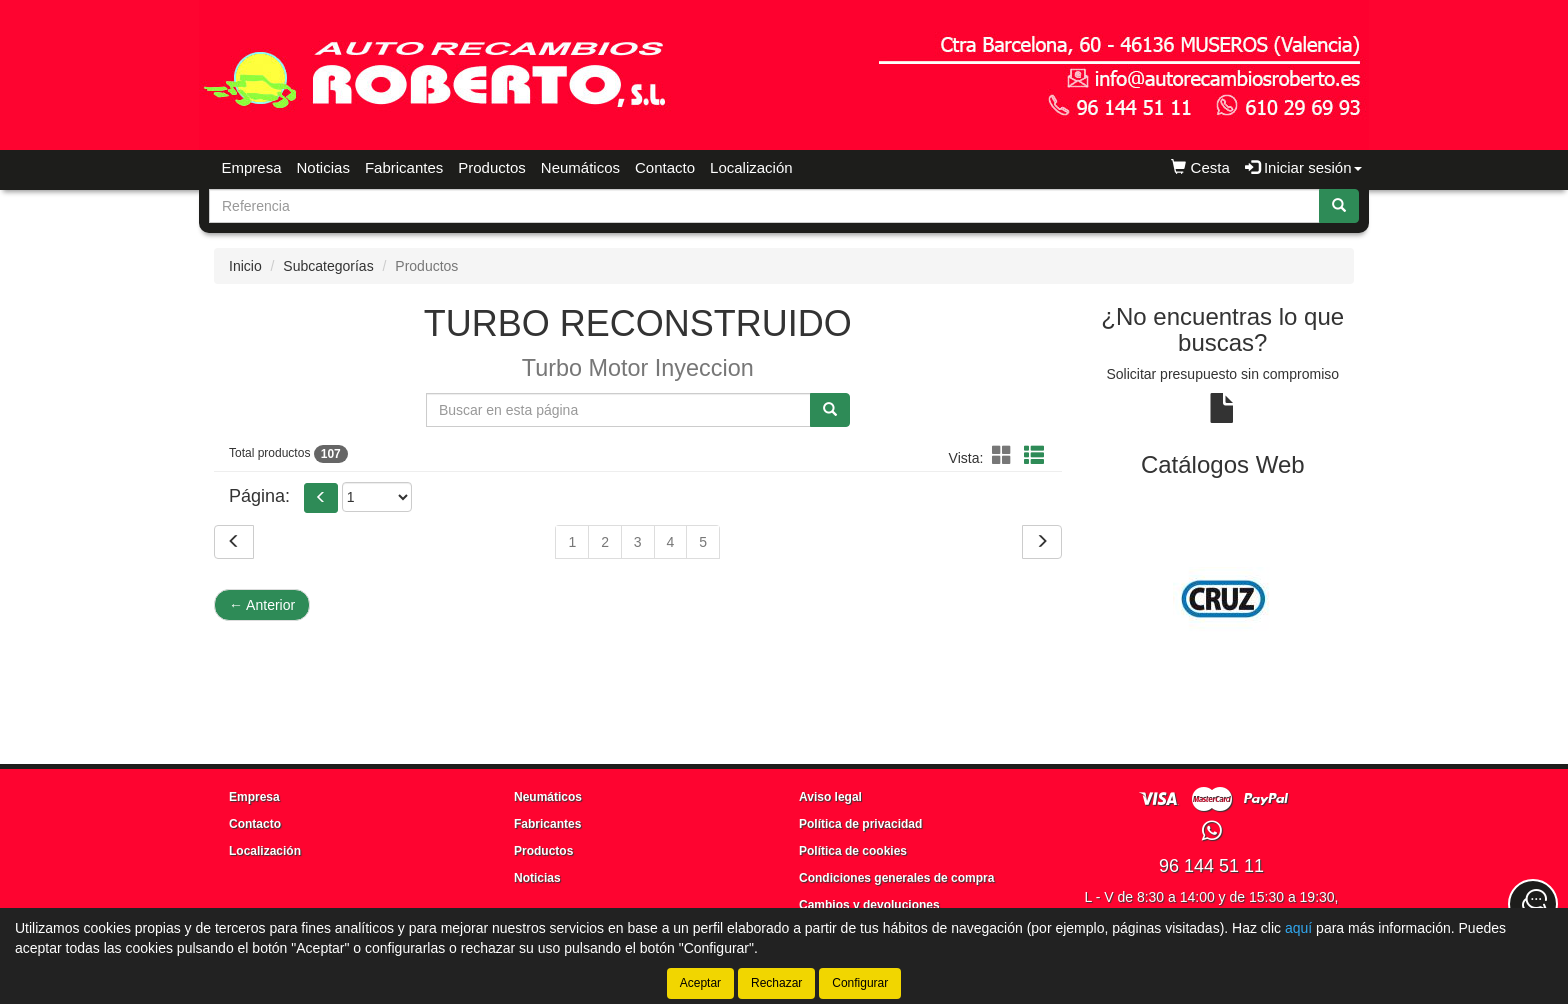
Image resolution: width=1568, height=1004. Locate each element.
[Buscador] (764, 206)
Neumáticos (580, 167)
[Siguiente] (1042, 542)
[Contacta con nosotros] (1533, 904)
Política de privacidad (860, 824)
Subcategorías (328, 266)
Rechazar (776, 983)
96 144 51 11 (1211, 866)
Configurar (860, 983)
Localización (751, 167)
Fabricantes (404, 167)
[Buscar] (1339, 206)
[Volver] (234, 542)
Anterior (262, 605)
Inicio (245, 266)
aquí (1298, 928)
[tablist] (1223, 599)
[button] (1005, 456)
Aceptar (700, 983)
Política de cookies (853, 851)
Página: (259, 496)
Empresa (252, 167)
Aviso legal (830, 797)
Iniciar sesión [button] (1303, 167)
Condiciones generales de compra (896, 878)
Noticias (323, 167)
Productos (492, 167)
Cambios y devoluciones (869, 905)
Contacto (665, 167)
